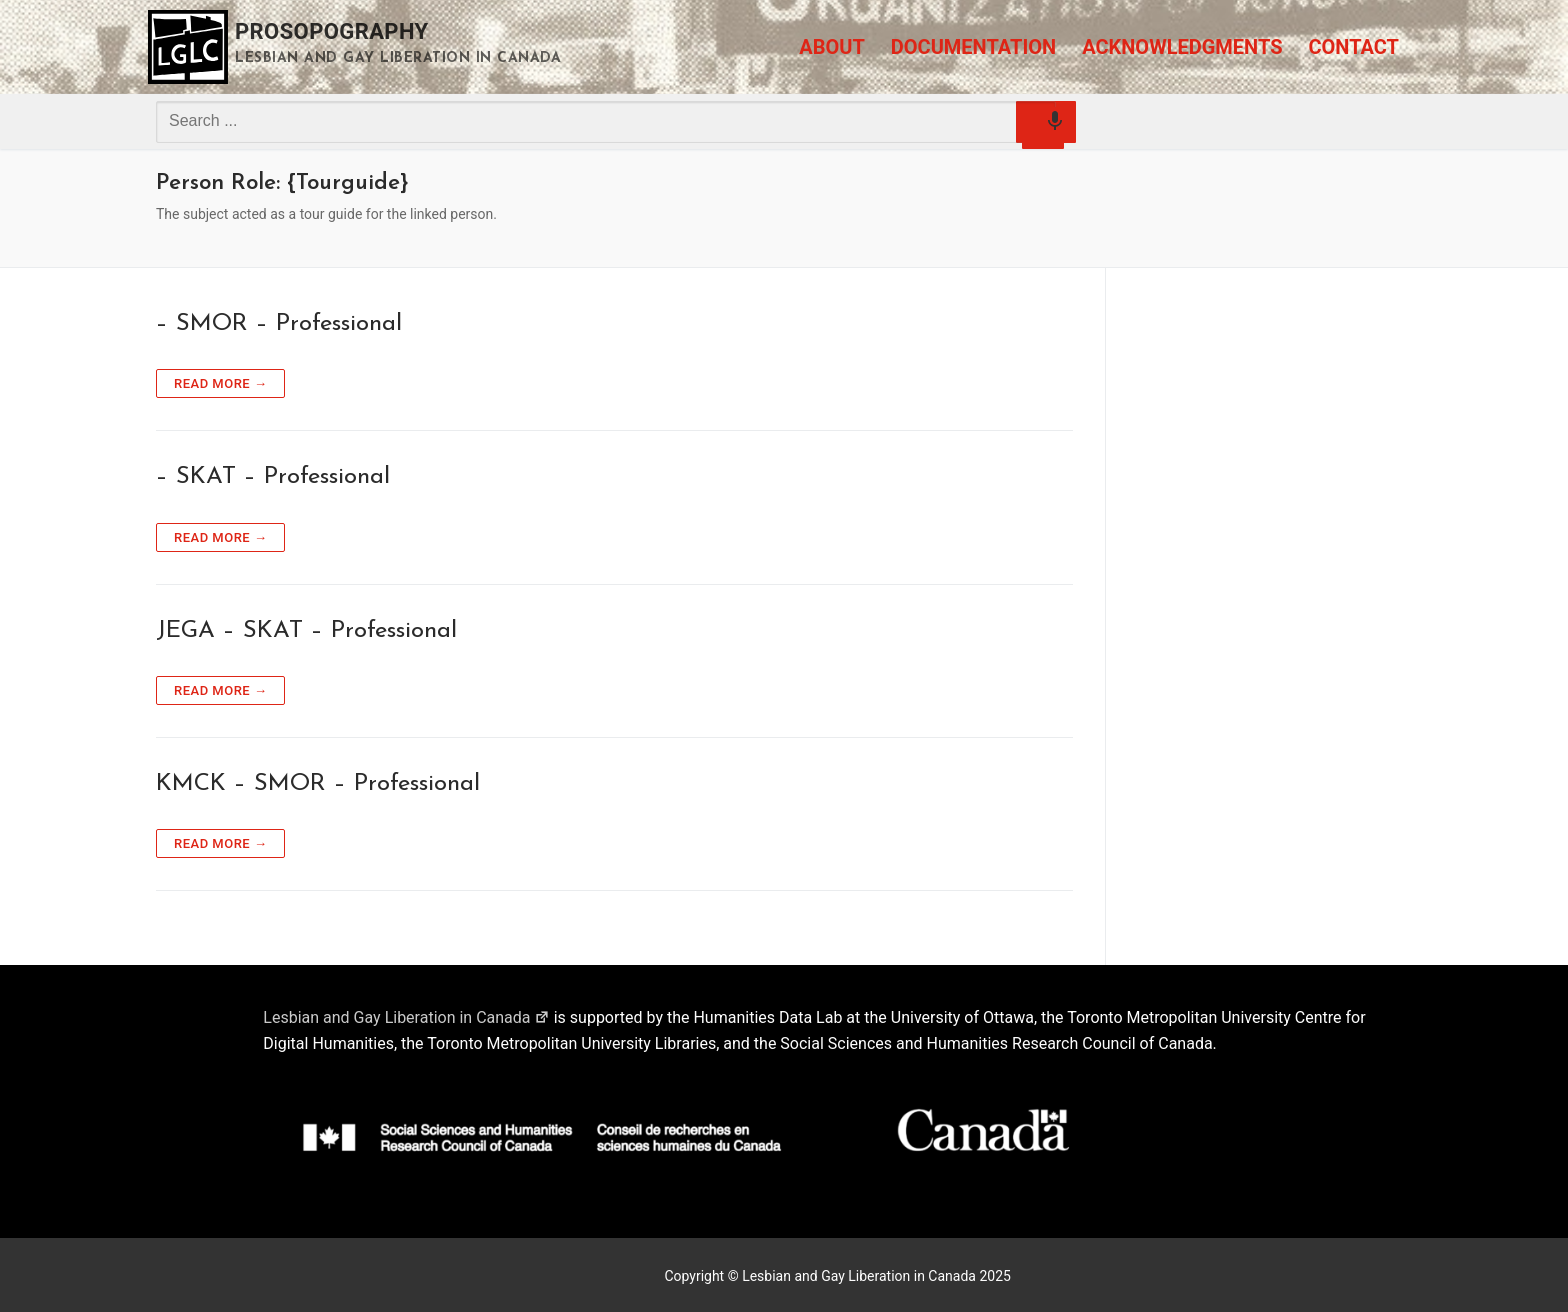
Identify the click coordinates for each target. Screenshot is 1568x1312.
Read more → (220, 383)
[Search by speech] (1043, 128)
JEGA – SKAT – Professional (306, 631)
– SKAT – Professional (273, 477)
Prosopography (332, 31)
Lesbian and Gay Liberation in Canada (406, 1017)
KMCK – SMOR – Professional (318, 784)
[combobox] (606, 121)
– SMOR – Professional (279, 324)
